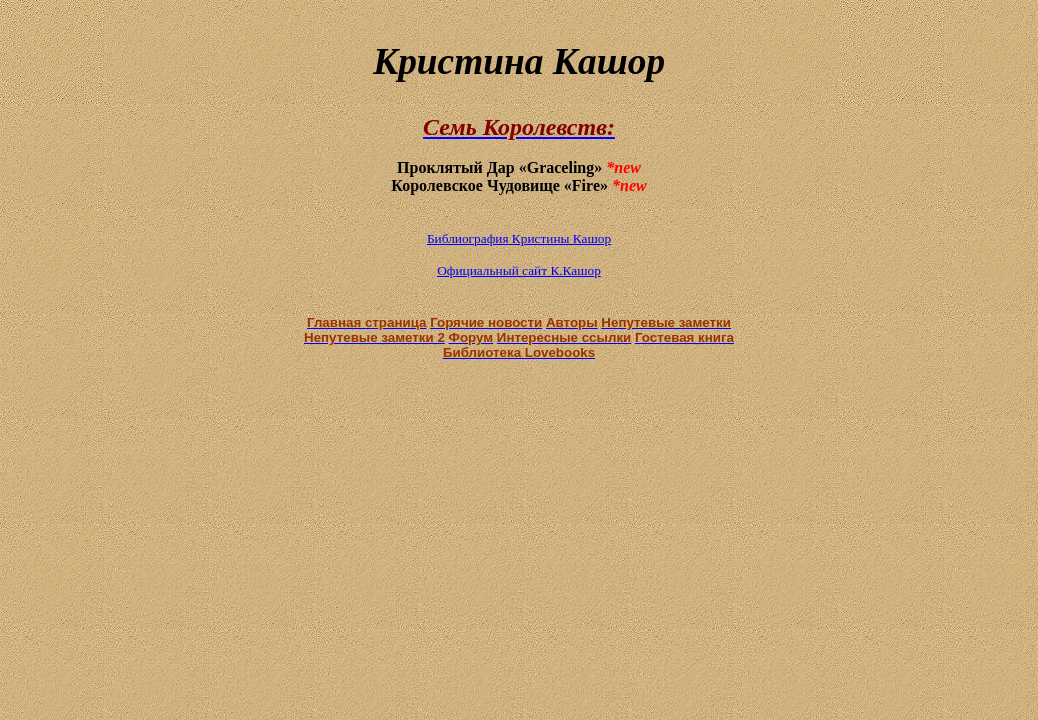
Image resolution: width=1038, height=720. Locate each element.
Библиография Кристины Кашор (519, 238)
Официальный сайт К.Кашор (519, 270)
